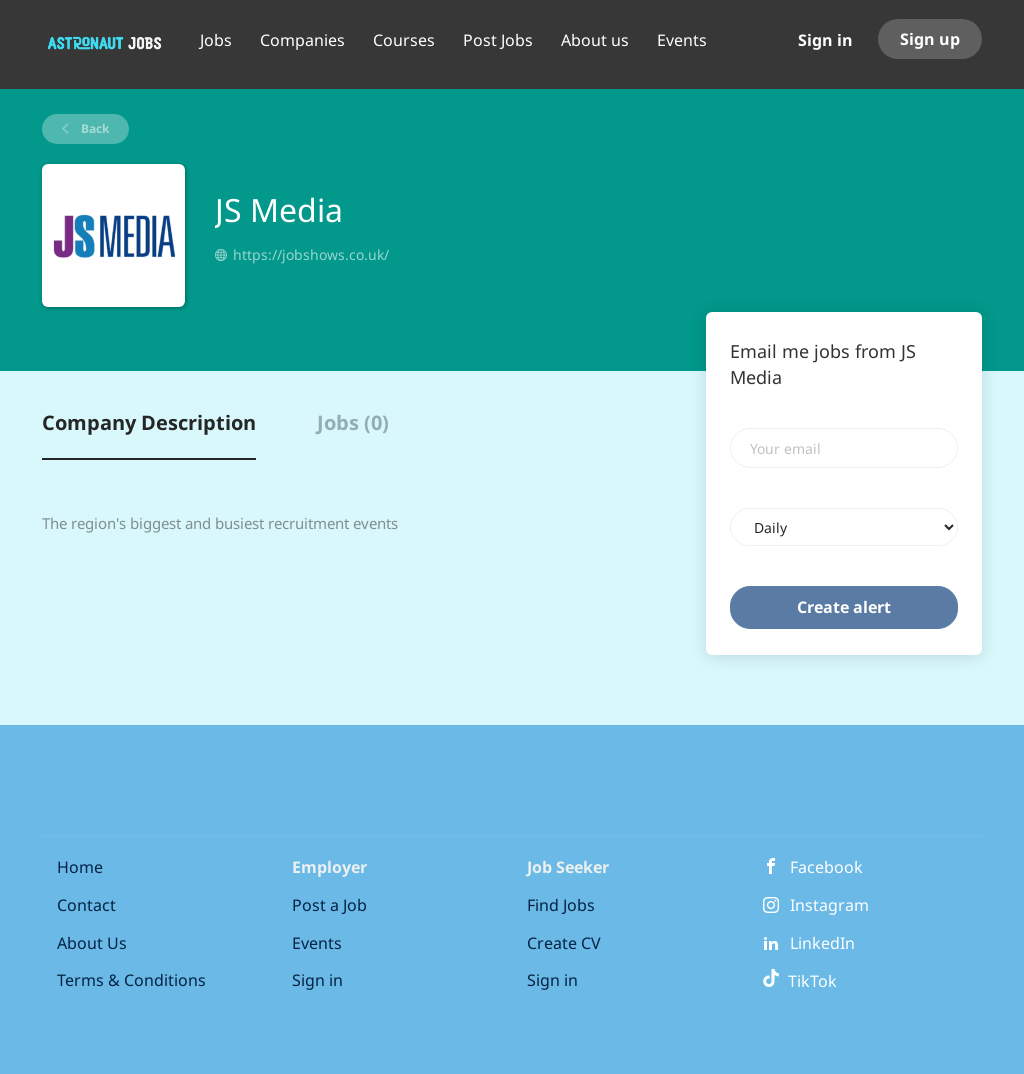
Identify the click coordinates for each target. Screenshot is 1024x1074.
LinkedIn (822, 943)
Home (80, 867)
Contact (86, 905)
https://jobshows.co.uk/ (311, 254)
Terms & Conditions (131, 980)
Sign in (825, 40)
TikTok (799, 981)
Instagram (829, 905)
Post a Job (329, 905)
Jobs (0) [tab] (353, 422)
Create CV (564, 943)
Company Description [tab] (149, 422)
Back (93, 128)
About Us (92, 943)
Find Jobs (561, 905)
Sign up (930, 39)
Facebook (826, 867)
